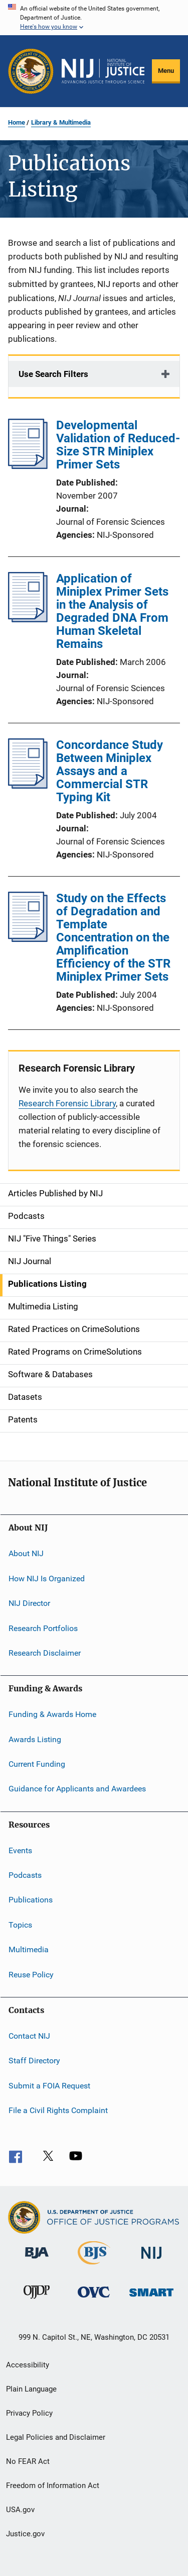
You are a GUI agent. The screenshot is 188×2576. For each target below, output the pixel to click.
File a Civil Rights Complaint (58, 2110)
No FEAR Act (28, 2461)
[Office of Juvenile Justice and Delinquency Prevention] (37, 2300)
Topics (20, 1925)
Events (20, 1850)
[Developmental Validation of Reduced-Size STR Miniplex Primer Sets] (28, 466)
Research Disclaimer (45, 1653)
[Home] (103, 71)
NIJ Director (29, 1603)
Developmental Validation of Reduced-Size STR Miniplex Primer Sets (118, 444)
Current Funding (37, 1764)
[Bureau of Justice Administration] (37, 2260)
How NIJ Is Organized (47, 1578)
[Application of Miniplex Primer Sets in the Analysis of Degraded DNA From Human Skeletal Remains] (28, 619)
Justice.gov (25, 2533)
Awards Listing (35, 1739)
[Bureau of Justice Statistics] (94, 2266)
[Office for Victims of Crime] (94, 2299)
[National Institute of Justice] (151, 2260)
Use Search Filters (53, 374)
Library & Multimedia (61, 122)
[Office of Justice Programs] (31, 71)
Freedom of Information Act (52, 2485)
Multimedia (29, 1949)
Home (16, 122)
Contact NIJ (29, 2036)
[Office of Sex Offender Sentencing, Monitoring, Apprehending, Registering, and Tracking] (151, 2298)
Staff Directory (34, 2060)
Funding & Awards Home (52, 1714)
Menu (166, 70)
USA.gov (20, 2509)
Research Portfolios (43, 1628)
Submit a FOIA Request (49, 2085)
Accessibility (27, 2364)
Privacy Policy (29, 2413)
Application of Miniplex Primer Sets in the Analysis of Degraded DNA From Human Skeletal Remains (112, 611)
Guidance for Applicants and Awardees (77, 1788)
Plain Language (31, 2389)
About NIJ (26, 1553)
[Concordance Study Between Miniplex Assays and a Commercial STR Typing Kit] (28, 786)
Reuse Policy (31, 1974)
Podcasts (25, 1875)
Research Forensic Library (67, 1103)
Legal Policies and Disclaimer (55, 2437)
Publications (31, 1899)
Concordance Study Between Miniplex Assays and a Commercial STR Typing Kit (109, 771)
